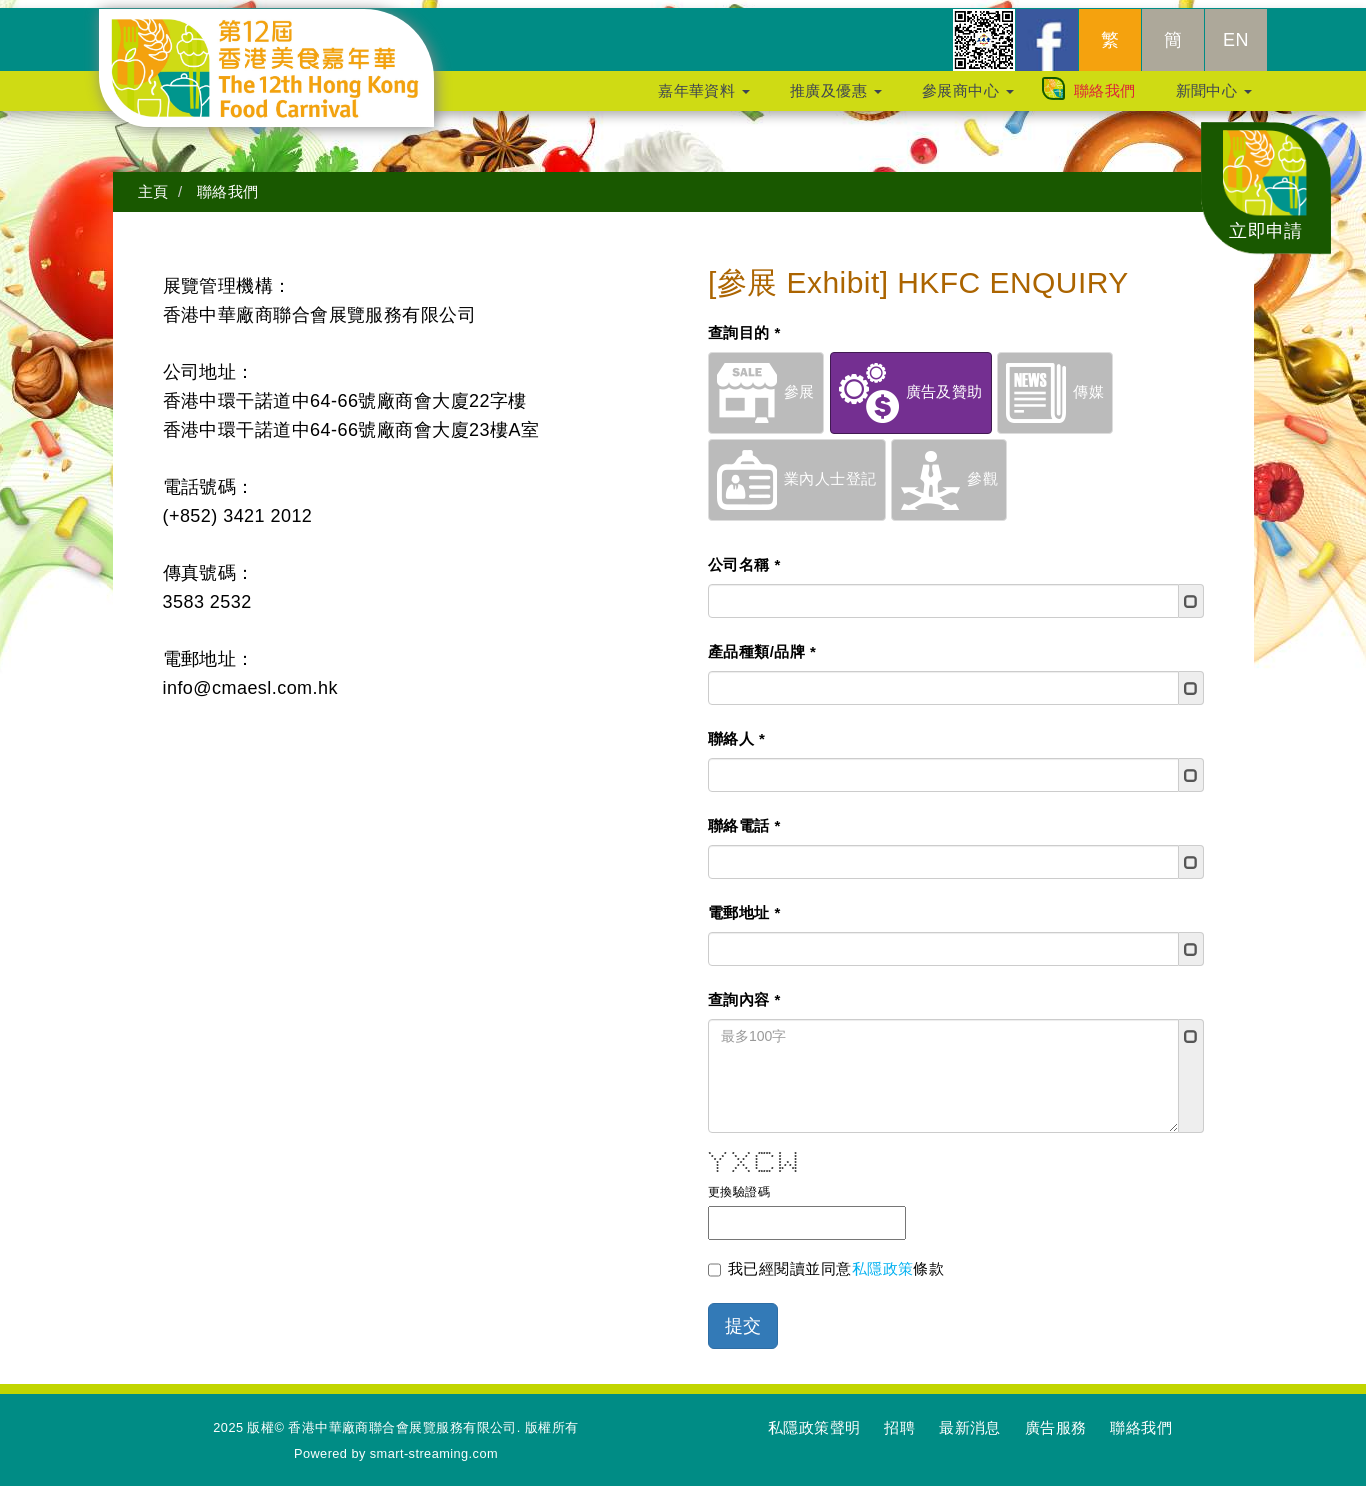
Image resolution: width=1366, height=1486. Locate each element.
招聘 (899, 1419)
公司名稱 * (745, 556)
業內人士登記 (798, 470)
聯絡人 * (737, 730)
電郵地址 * (745, 904)
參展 (767, 383)
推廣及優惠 (836, 90)
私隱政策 (884, 1260)
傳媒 (1057, 383)
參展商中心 (968, 90)
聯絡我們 (1105, 90)
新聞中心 (1214, 90)
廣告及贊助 (912, 383)
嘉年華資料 (704, 90)
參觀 (951, 470)
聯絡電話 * (745, 817)
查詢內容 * (745, 991)
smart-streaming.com (434, 1445)
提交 (744, 1318)
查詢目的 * (745, 324)
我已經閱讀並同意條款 (827, 1262)
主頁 (153, 183)
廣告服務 (1056, 1419)
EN (1236, 40)
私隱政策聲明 (814, 1419)
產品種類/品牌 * (763, 643)
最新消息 (970, 1419)
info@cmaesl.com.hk (248, 680)
